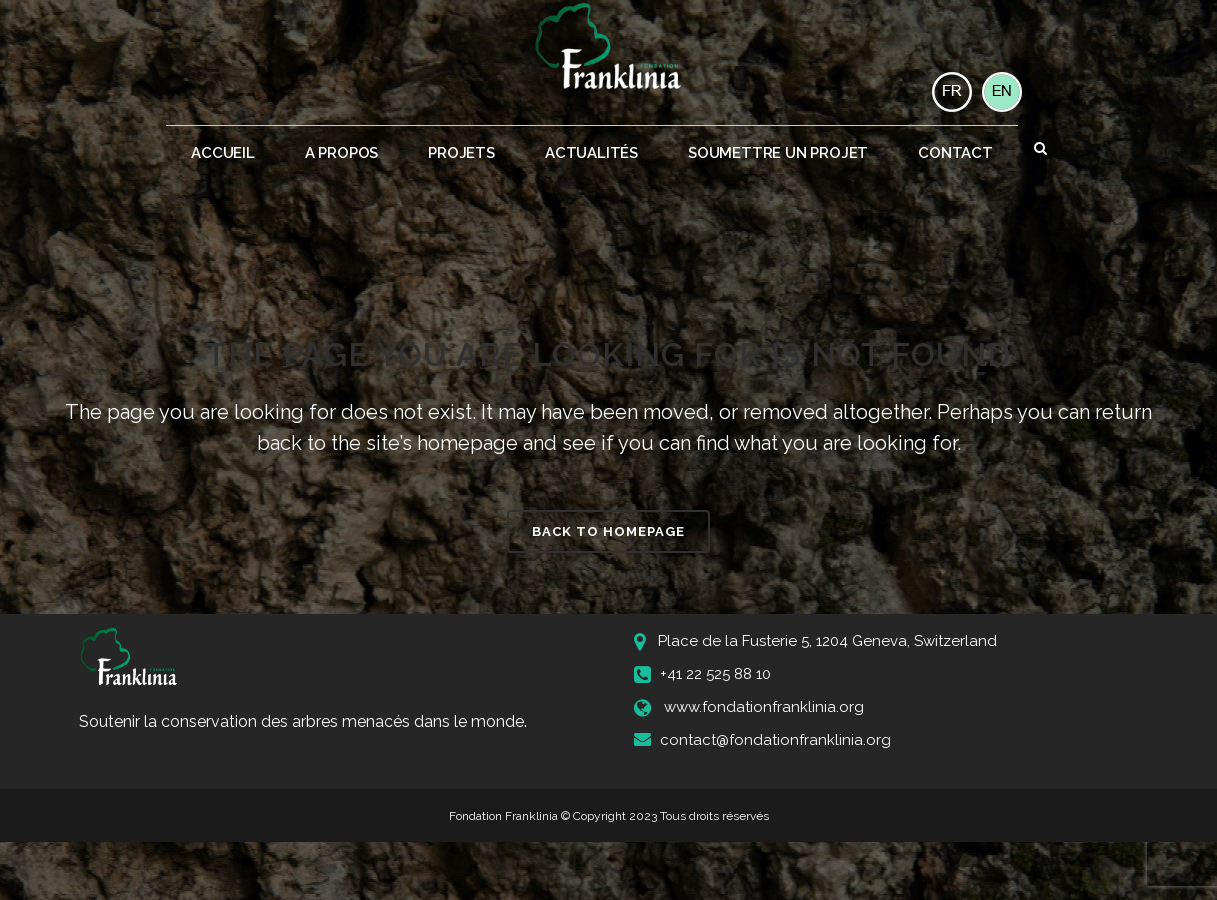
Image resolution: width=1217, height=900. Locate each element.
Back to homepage (608, 531)
